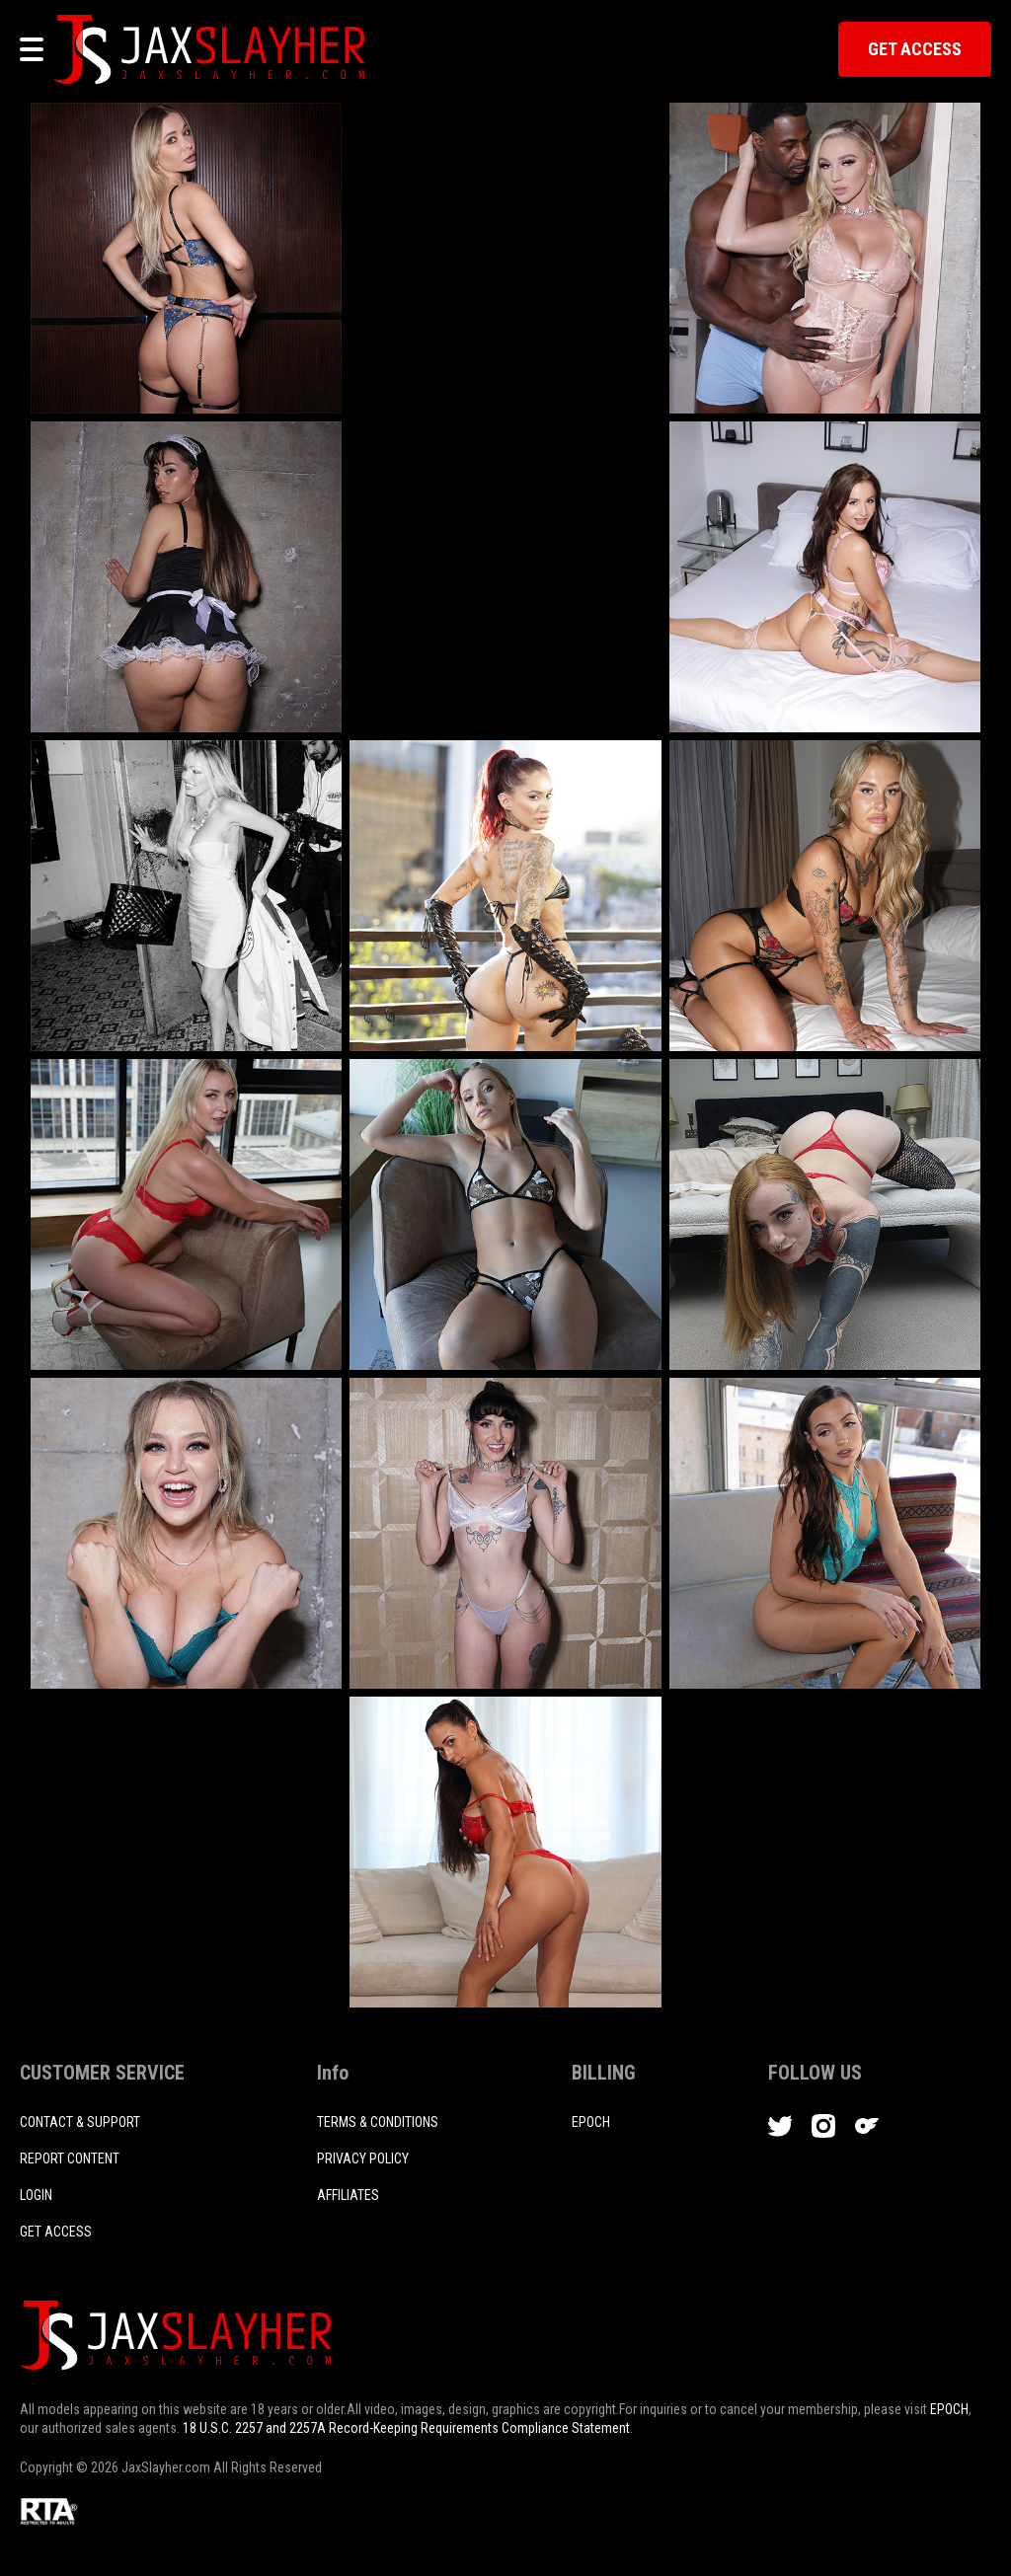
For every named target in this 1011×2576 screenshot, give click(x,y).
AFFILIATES (348, 2195)
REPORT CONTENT (69, 2158)
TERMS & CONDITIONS (377, 2122)
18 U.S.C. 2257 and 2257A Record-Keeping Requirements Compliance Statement (406, 2428)
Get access (56, 2231)
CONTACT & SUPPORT (80, 2122)
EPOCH (949, 2409)
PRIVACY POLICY (363, 2158)
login (36, 2195)
